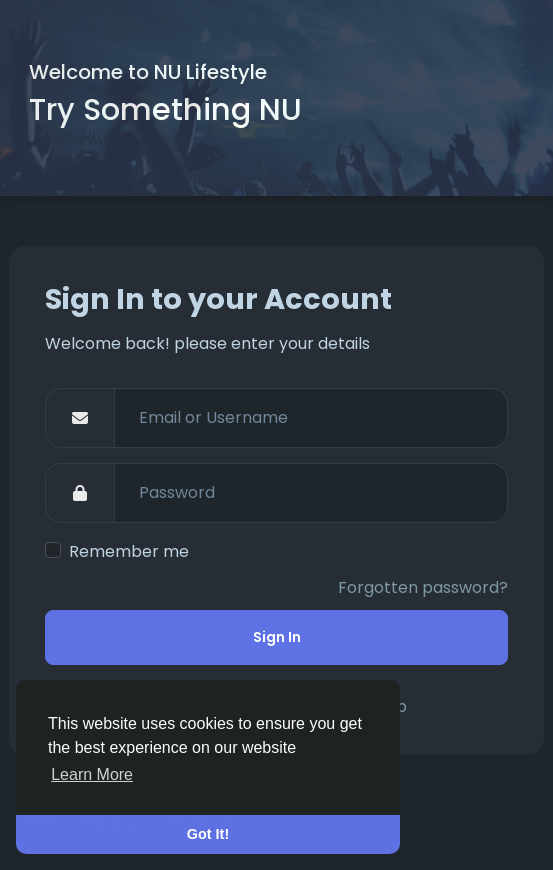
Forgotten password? (423, 587)
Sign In (277, 637)
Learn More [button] (92, 774)
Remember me (129, 551)
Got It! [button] (208, 834)
